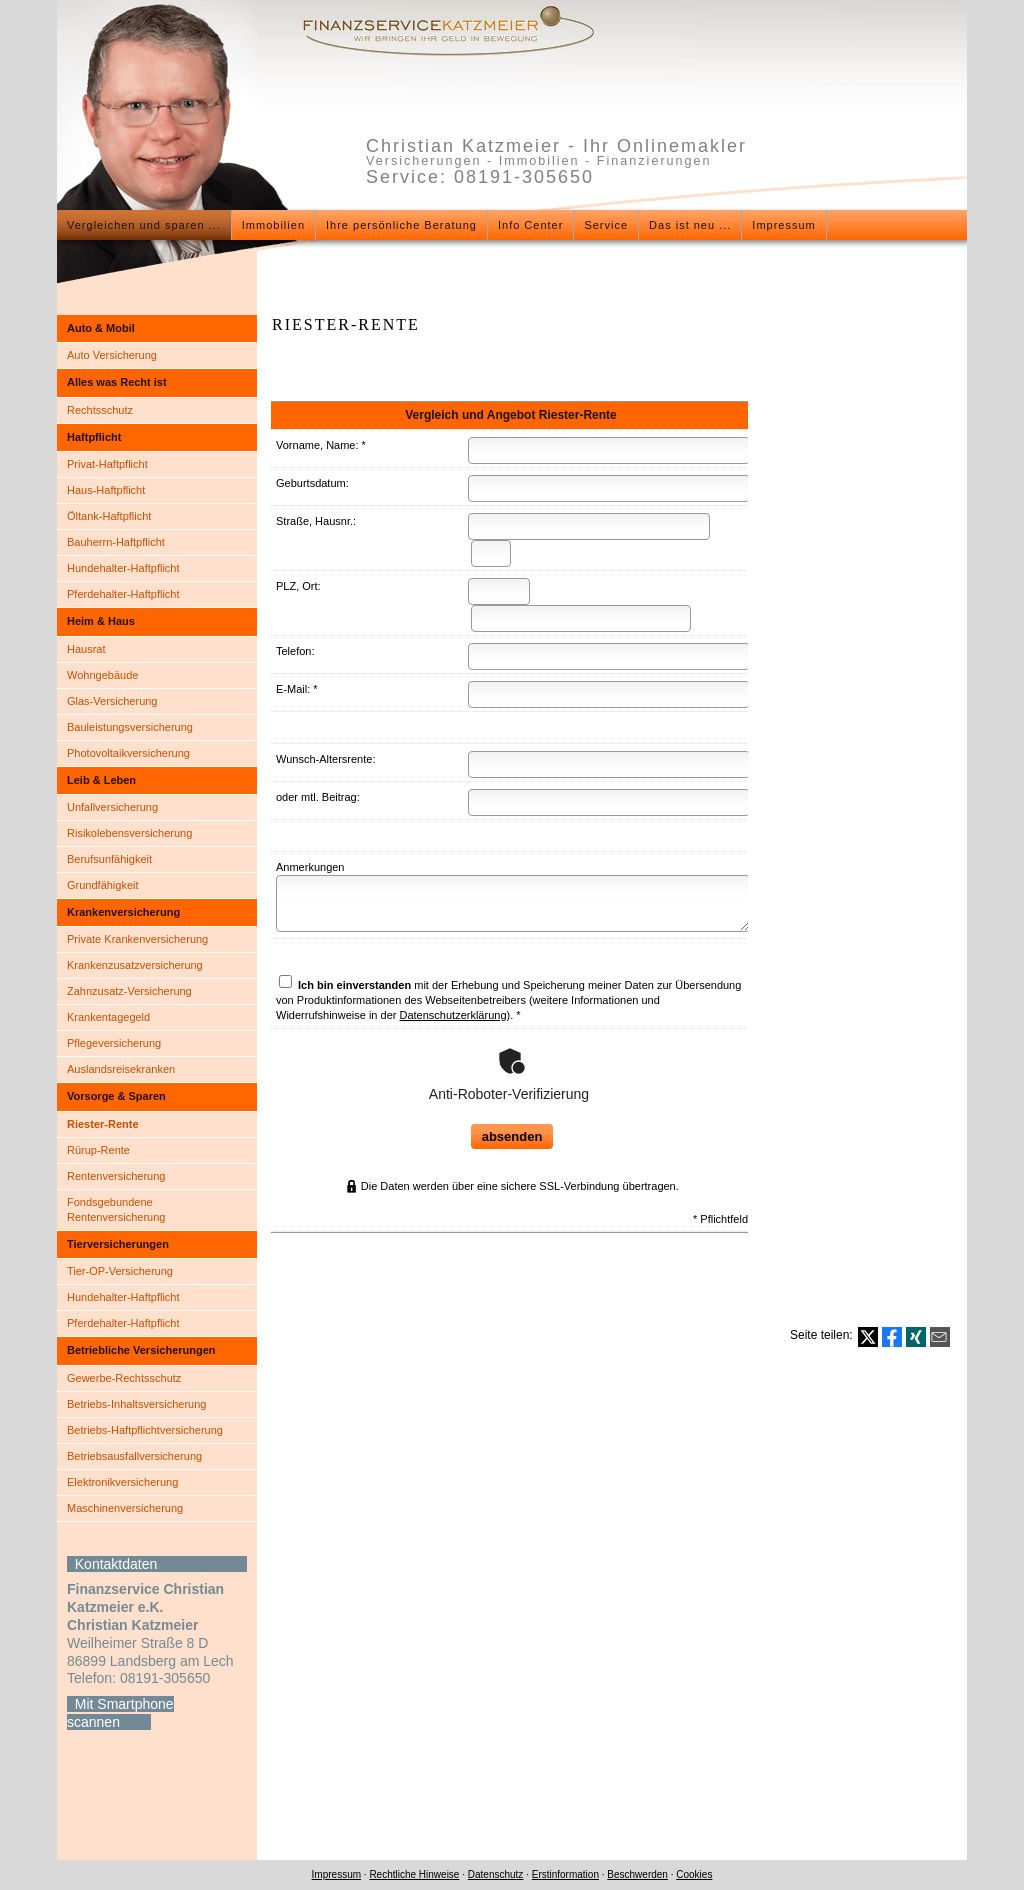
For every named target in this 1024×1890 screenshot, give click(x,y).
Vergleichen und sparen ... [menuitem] (144, 225)
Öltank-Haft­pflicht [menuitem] (109, 516)
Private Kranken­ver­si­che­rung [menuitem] (137, 939)
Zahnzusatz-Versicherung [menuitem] (129, 991)
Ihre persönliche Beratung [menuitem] (401, 225)
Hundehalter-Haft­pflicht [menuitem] (123, 568)
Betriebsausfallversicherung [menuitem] (134, 1456)
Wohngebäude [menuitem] (102, 675)
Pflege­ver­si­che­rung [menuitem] (114, 1043)
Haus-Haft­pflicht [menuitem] (106, 490)
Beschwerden (637, 1874)
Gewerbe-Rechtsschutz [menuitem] (124, 1378)
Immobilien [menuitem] (273, 225)
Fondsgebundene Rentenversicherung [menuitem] (116, 1209)
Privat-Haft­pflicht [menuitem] (107, 464)
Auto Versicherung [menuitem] (112, 355)
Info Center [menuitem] (530, 225)
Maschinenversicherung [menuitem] (125, 1508)
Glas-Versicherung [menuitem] (112, 701)
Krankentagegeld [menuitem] (108, 1017)
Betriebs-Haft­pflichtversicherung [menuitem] (145, 1430)
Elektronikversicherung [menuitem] (122, 1482)
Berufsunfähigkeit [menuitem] (109, 859)
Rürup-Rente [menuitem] (98, 1150)
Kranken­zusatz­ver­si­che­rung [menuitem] (135, 965)
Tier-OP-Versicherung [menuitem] (120, 1271)
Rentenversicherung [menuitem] (116, 1176)
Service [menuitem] (606, 225)
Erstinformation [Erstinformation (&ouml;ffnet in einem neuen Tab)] (565, 1874)
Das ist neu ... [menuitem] (690, 225)
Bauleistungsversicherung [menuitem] (130, 727)
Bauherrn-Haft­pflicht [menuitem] (116, 542)
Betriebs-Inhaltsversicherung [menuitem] (136, 1404)
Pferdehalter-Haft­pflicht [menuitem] (123, 594)
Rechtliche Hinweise (414, 1874)
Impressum (336, 1874)
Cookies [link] (694, 1874)
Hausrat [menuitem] (86, 649)
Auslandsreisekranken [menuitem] (121, 1069)
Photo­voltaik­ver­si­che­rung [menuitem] (128, 753)
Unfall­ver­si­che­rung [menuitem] (112, 807)
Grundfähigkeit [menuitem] (103, 885)
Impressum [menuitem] (783, 225)
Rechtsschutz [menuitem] (100, 410)
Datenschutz (496, 1874)
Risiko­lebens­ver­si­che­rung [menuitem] (129, 833)
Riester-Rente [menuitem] (103, 1124)
